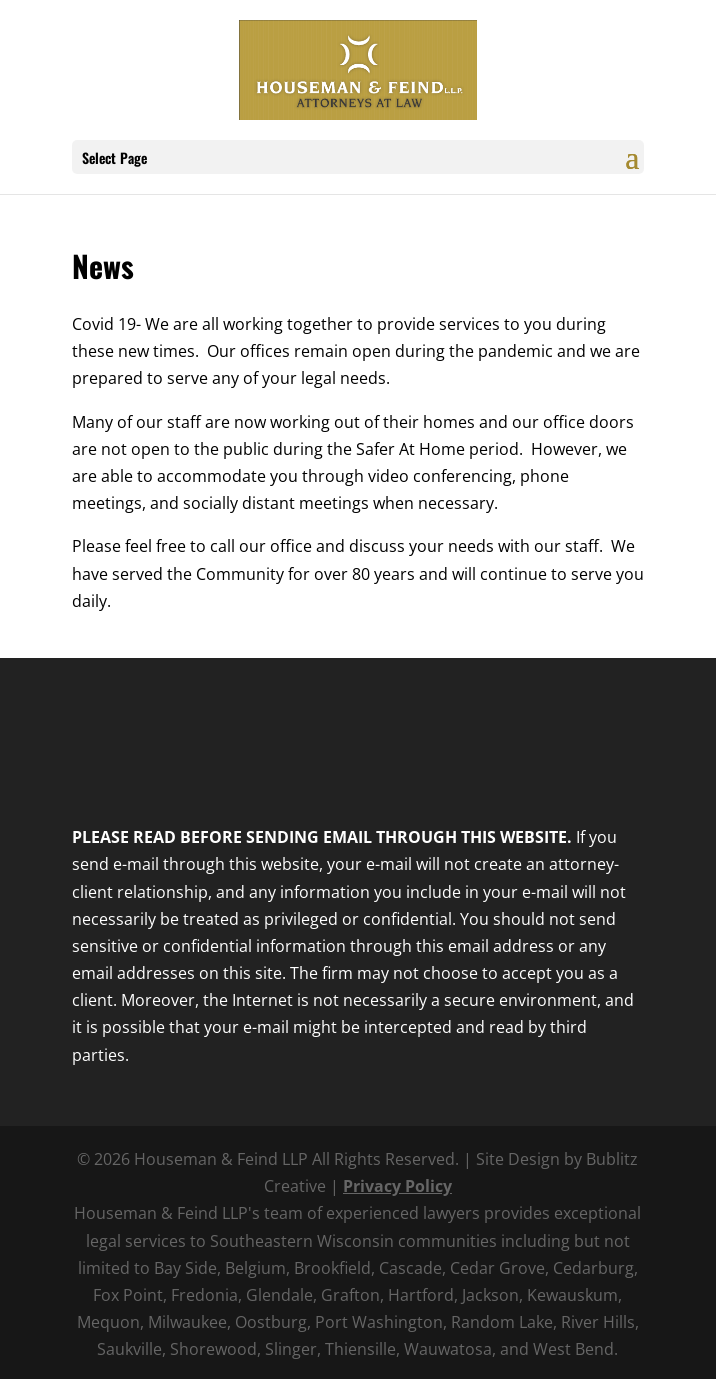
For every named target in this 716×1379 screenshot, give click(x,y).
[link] (357, 68)
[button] (632, 170)
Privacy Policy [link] (397, 1186)
